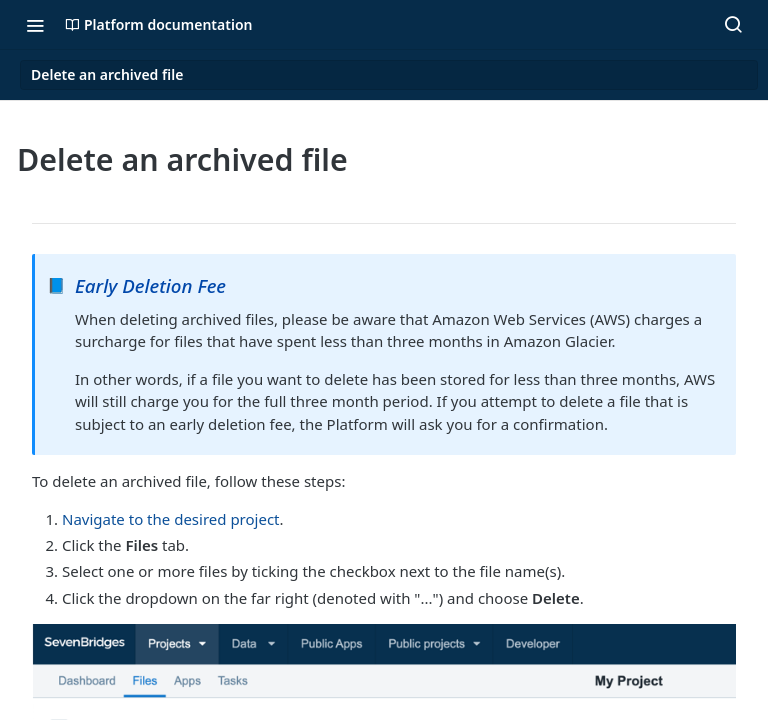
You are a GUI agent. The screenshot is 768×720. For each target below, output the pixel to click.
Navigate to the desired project (171, 519)
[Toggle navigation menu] (35, 25)
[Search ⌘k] (733, 25)
